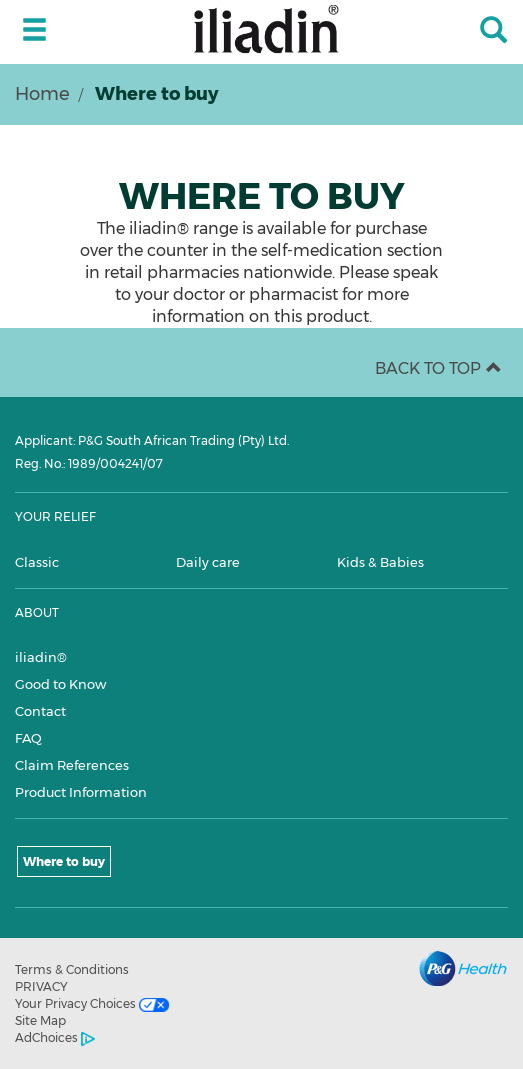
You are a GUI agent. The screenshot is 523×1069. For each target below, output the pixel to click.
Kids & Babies (380, 562)
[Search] (493, 31)
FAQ (28, 738)
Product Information (81, 792)
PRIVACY (41, 986)
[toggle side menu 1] (34, 30)
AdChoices (55, 1038)
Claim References (72, 765)
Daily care (208, 562)
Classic (37, 562)
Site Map (40, 1020)
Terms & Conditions (72, 969)
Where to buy (64, 861)
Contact (40, 711)
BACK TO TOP (438, 368)
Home (42, 94)
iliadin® (41, 657)
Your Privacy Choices (92, 1004)
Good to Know (60, 684)
